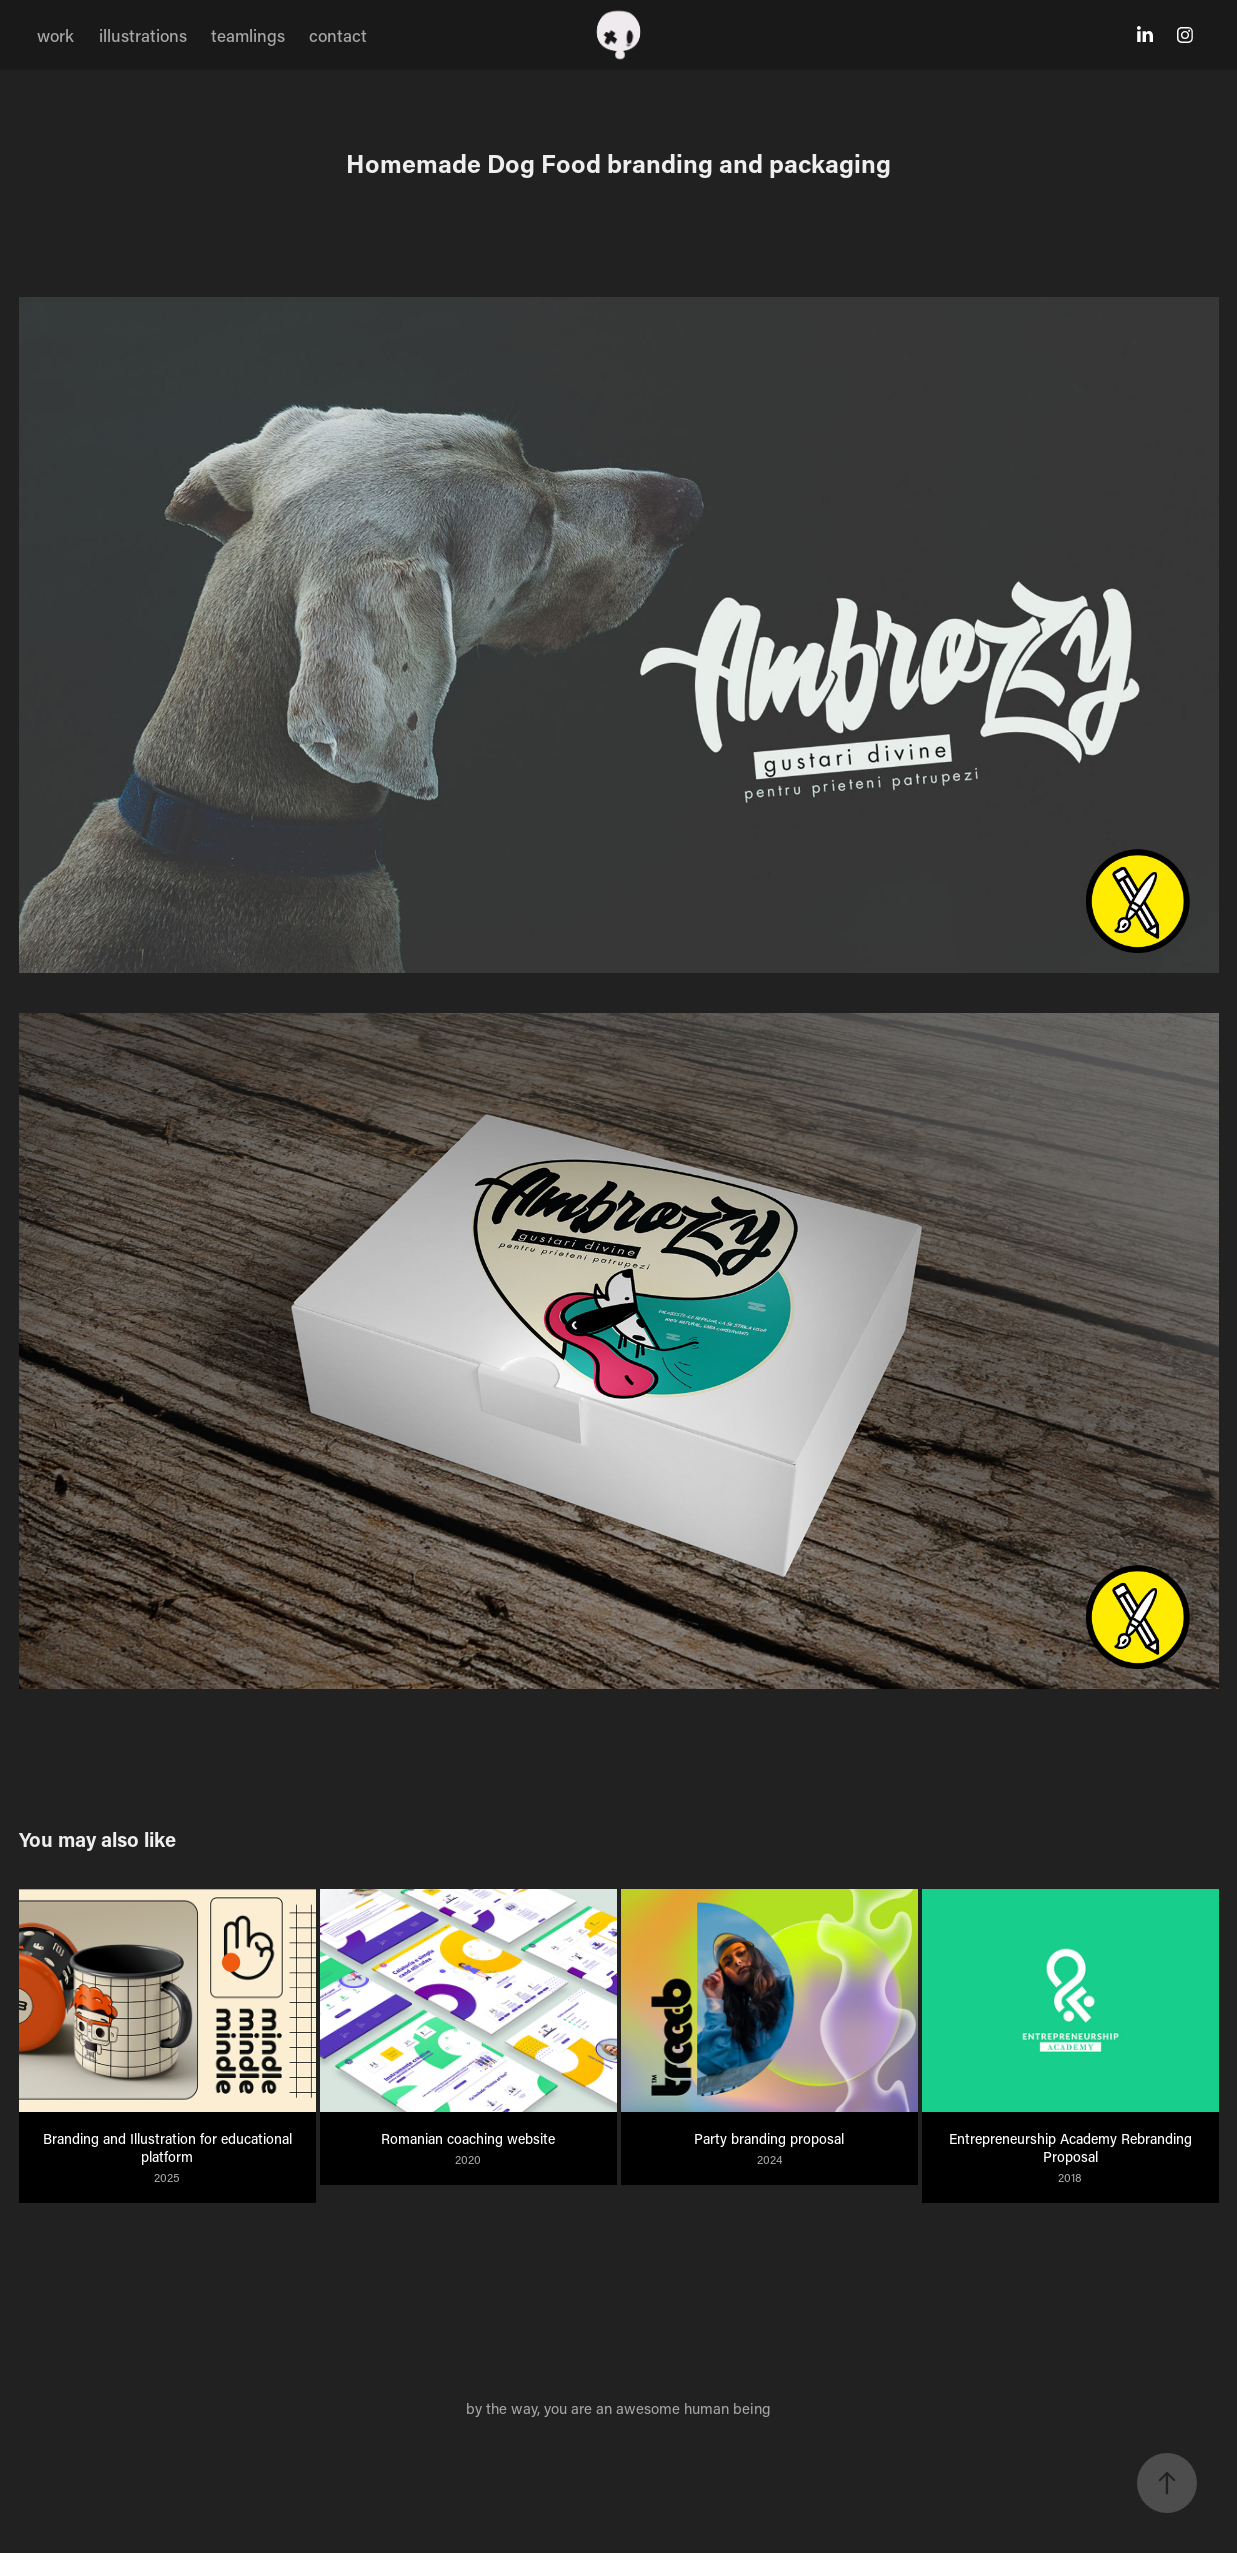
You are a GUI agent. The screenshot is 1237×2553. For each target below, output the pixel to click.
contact (338, 35)
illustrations (143, 35)
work (55, 35)
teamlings (248, 35)
